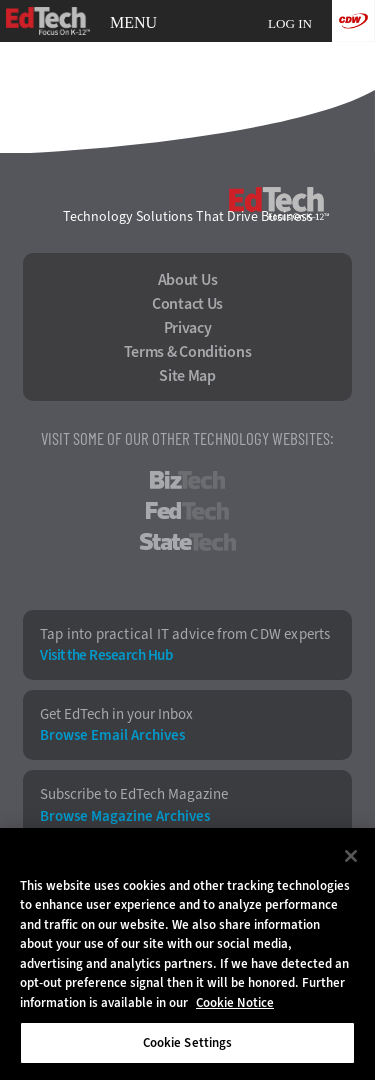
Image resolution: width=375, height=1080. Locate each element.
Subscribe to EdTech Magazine (134, 794)
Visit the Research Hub (106, 655)
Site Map (187, 376)
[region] (187, 954)
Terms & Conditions (188, 352)
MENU (133, 23)
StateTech (187, 542)
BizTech (187, 480)
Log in (290, 23)
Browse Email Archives (112, 735)
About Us (188, 280)
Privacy (188, 328)
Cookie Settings (188, 1042)
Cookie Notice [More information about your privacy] (235, 1002)
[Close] (351, 856)
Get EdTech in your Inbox (116, 714)
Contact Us (187, 304)
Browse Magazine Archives (125, 816)
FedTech (187, 511)
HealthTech (187, 573)
